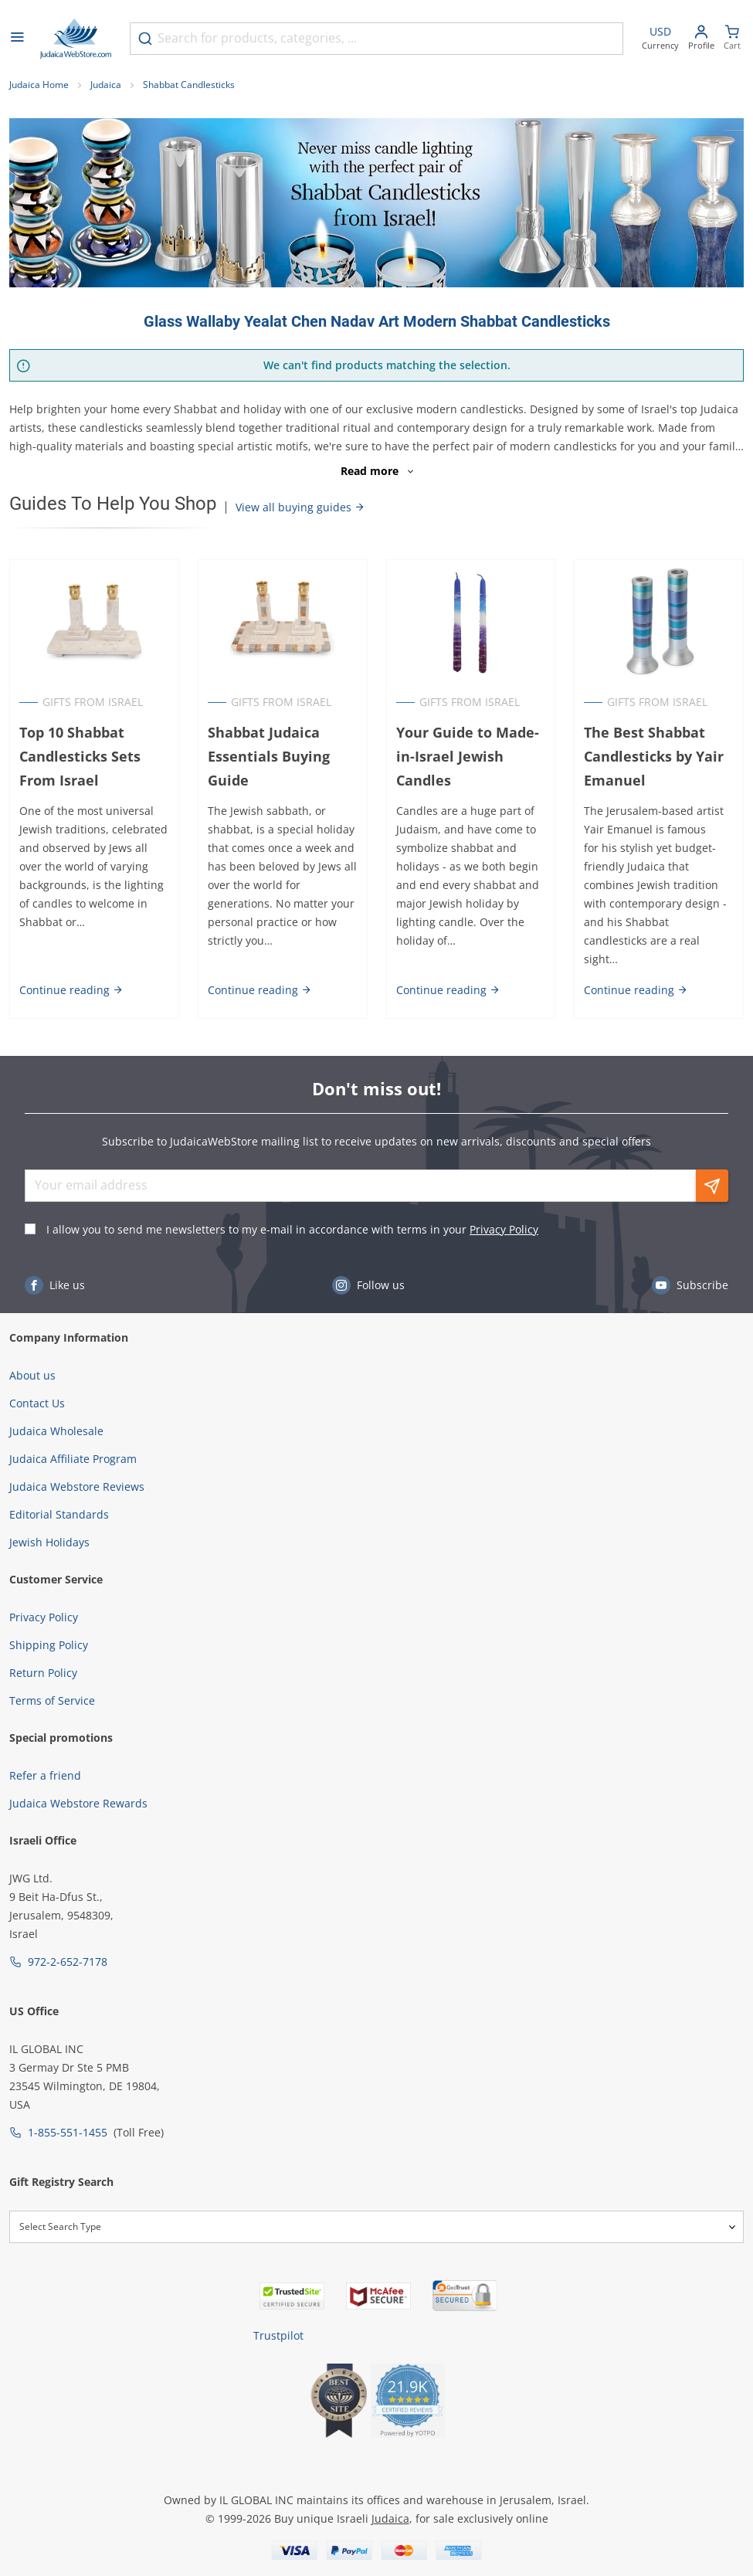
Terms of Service (52, 1700)
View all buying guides (300, 507)
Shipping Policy (48, 1645)
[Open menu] (17, 39)
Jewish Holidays (49, 1542)
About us (32, 1375)
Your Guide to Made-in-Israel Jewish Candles (467, 756)
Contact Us (37, 1403)
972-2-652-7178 (67, 1961)
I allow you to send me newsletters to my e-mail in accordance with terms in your (292, 1229)
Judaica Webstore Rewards (78, 1803)
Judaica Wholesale (56, 1431)
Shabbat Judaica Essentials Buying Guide (269, 756)
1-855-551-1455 (67, 2132)
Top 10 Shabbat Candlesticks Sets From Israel (80, 756)
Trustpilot (278, 2335)
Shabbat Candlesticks (189, 84)
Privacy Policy (504, 1229)
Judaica (105, 84)
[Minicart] (732, 39)
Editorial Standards (59, 1514)
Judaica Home (39, 84)
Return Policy (43, 1672)
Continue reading (71, 990)
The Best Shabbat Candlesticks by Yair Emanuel (654, 756)
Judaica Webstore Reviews (76, 1486)
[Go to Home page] (75, 39)
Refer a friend (45, 1775)
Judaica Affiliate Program (73, 1458)
